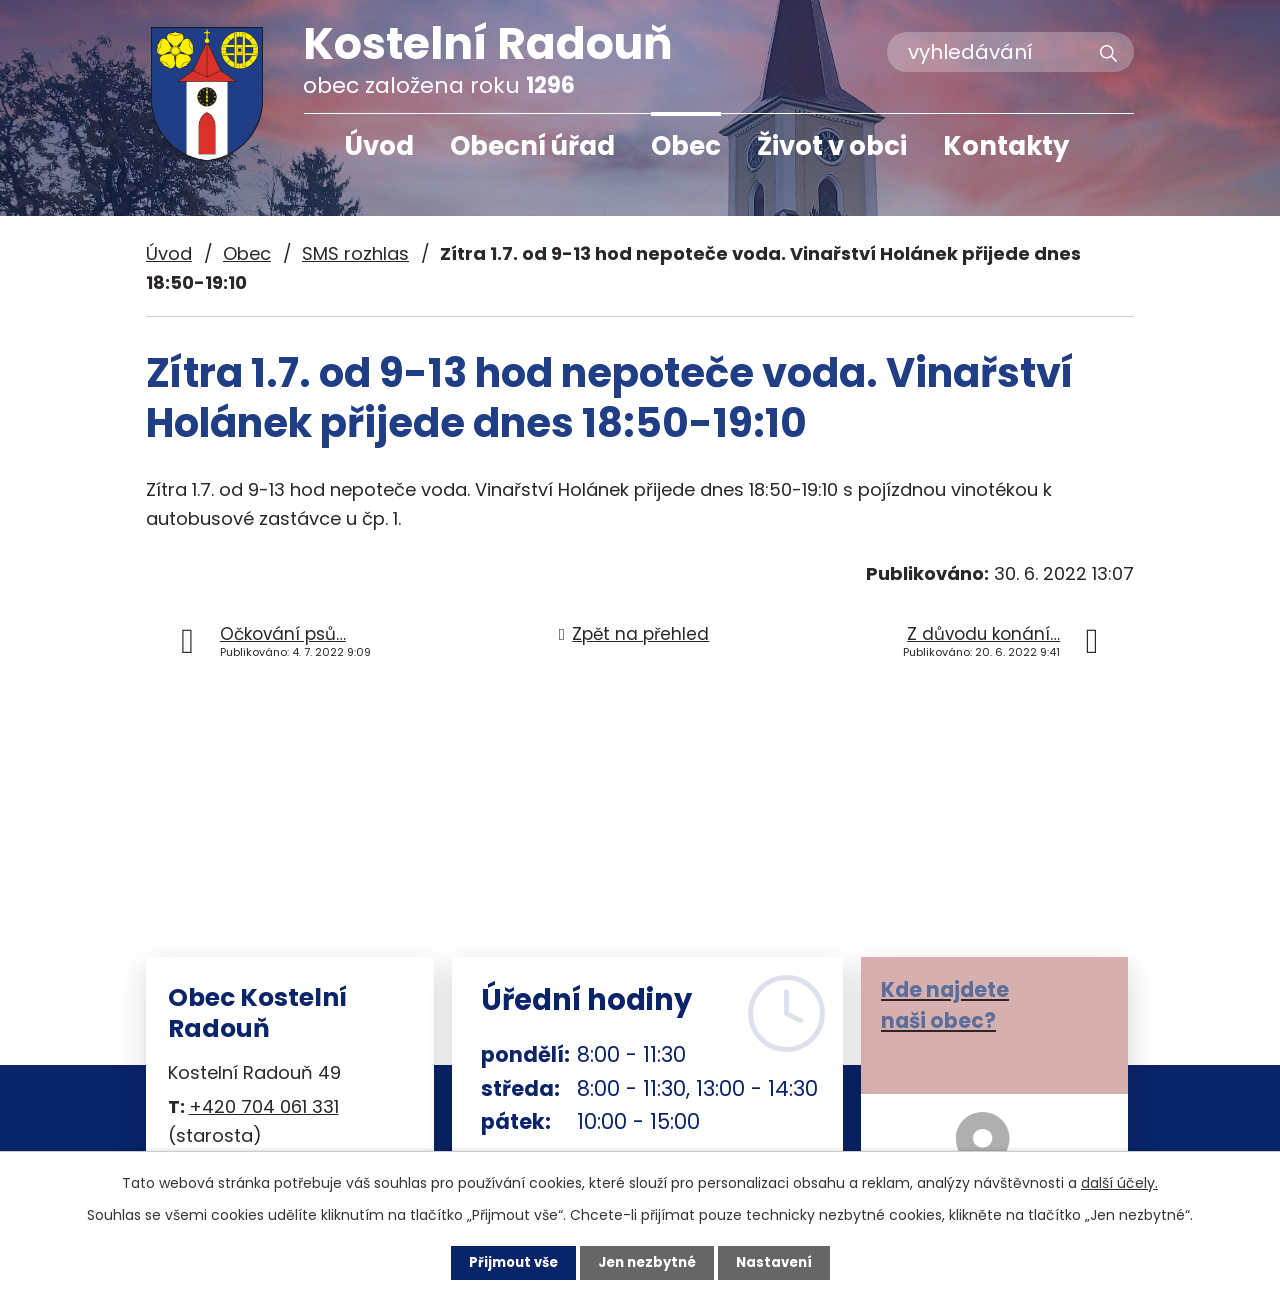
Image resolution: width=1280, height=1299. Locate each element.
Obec (686, 146)
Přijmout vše (507, 1262)
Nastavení (780, 1262)
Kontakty (1006, 146)
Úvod (379, 146)
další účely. (1119, 1182)
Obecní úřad (532, 146)
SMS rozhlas (355, 253)
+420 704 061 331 (264, 1106)
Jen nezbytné (647, 1262)
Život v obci (832, 146)
